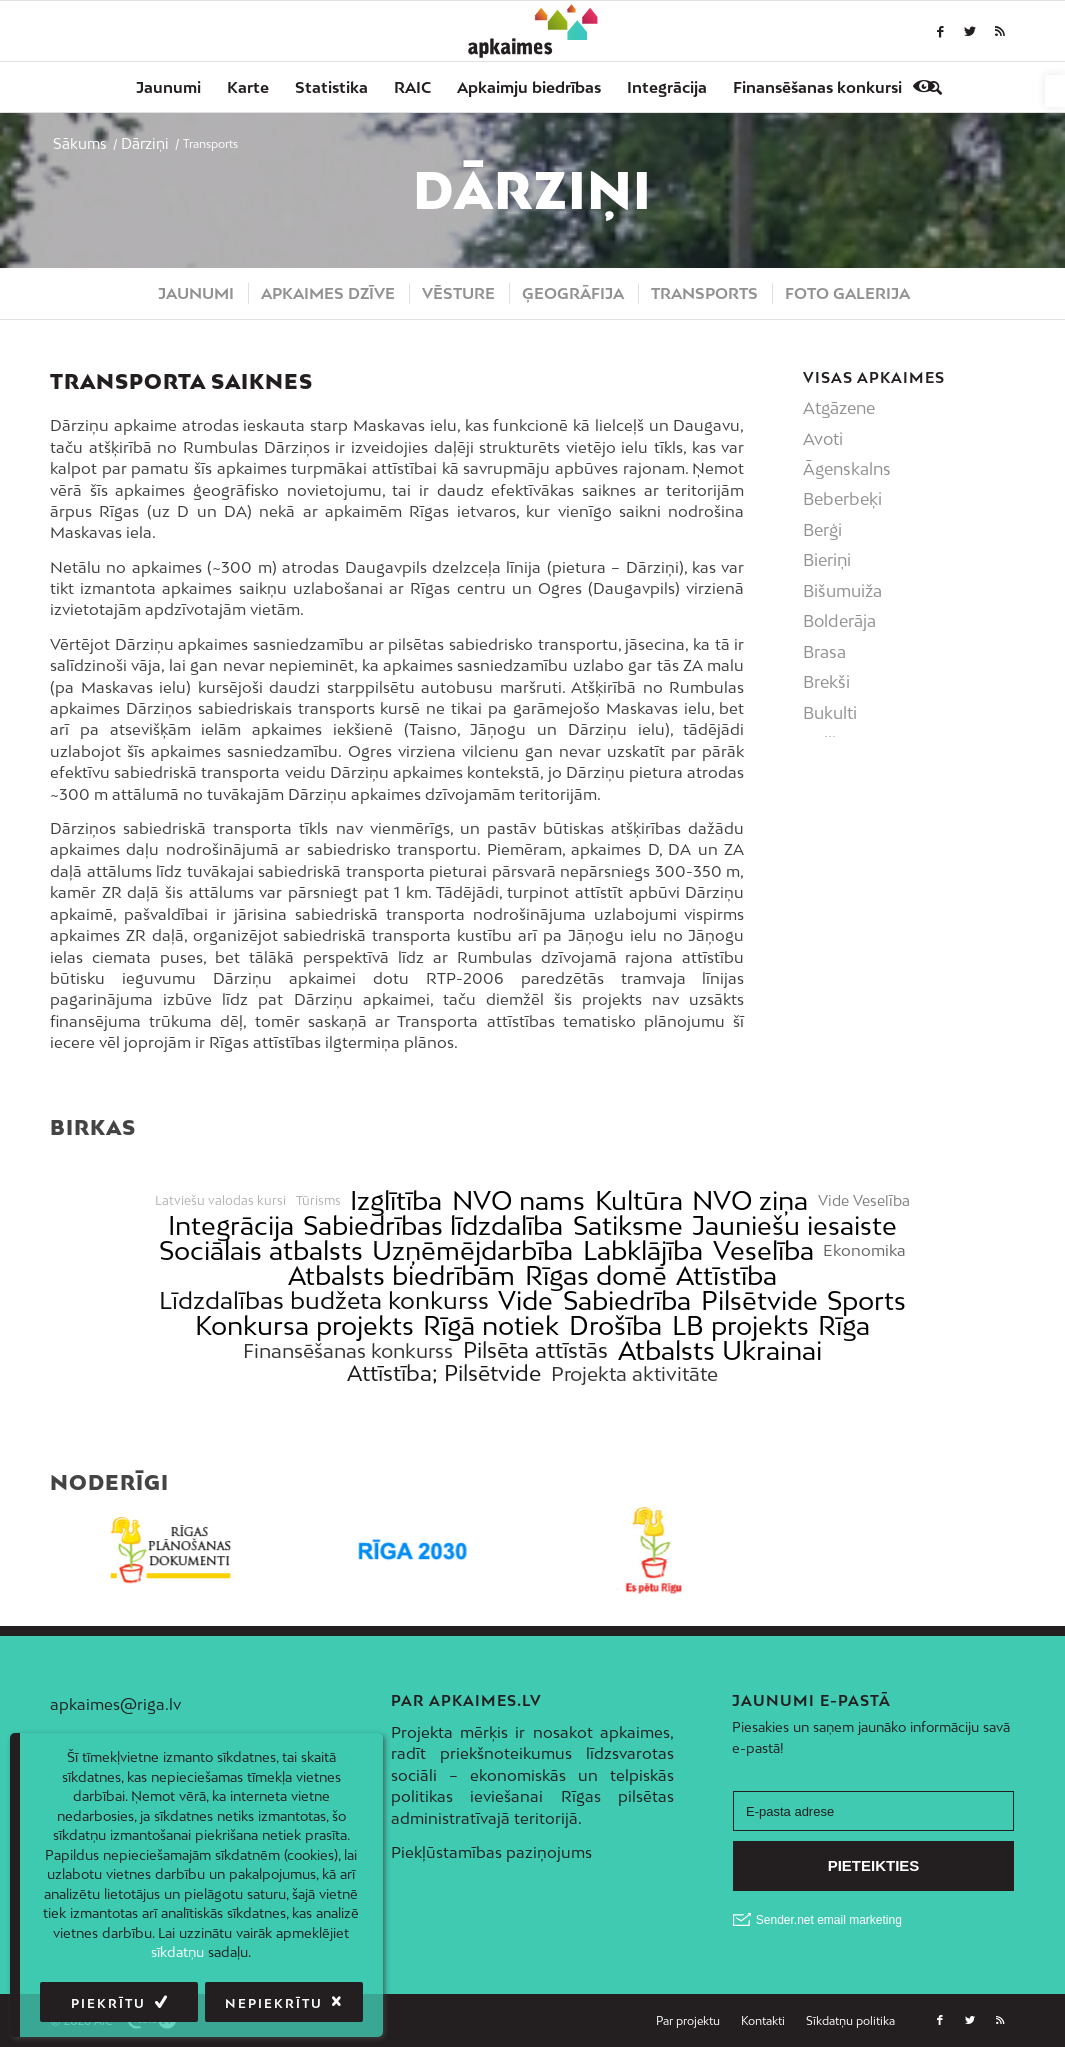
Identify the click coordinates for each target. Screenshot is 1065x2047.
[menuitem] (168, 87)
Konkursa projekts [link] (304, 1325)
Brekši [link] (826, 682)
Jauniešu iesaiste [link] (794, 1225)
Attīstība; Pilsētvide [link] (444, 1373)
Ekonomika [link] (864, 1250)
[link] (1055, 91)
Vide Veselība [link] (864, 1201)
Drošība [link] (615, 1325)
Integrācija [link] (231, 1225)
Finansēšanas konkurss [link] (348, 1350)
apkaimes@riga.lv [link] (115, 1704)
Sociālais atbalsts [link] (261, 1250)
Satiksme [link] (628, 1225)
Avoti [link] (823, 439)
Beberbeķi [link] (842, 499)
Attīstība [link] (726, 1275)
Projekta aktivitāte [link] (634, 1373)
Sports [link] (866, 1300)
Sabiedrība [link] (627, 1300)
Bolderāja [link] (839, 621)
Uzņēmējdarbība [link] (472, 1250)
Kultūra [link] (639, 1200)
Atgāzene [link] (839, 408)
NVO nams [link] (518, 1200)
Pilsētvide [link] (759, 1300)
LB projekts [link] (740, 1325)
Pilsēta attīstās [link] (535, 1350)
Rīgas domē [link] (596, 1275)
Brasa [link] (824, 652)
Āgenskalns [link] (847, 469)
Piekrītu (108, 2003)
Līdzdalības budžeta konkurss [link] (324, 1300)
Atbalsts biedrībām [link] (401, 1275)
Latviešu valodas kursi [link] (220, 1201)
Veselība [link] (763, 1250)
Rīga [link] (844, 1325)
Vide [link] (525, 1300)
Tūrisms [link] (318, 1201)
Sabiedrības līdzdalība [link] (433, 1225)
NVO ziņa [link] (750, 1200)
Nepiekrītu (274, 2003)
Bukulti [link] (830, 713)
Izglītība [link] (396, 1200)
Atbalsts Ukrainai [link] (720, 1350)
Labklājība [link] (643, 1250)
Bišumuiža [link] (842, 591)
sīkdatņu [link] (177, 1952)
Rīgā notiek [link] (491, 1325)
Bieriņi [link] (827, 560)
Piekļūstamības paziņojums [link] (491, 1852)
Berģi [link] (822, 530)
